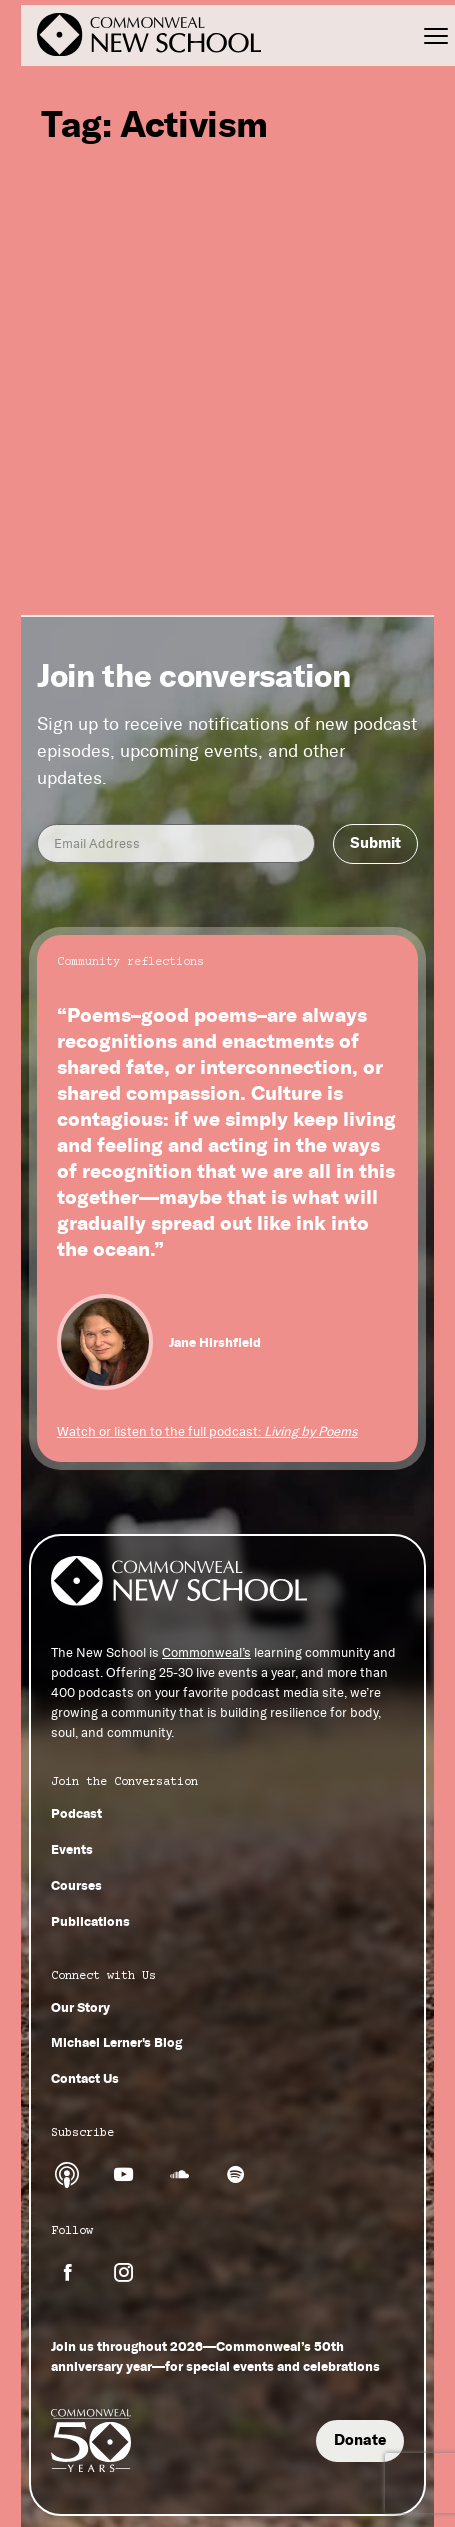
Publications (90, 1921)
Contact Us (85, 2078)
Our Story (80, 2007)
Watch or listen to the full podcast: (207, 1431)
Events (72, 1849)
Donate (360, 2440)
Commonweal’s (206, 1652)
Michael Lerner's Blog (116, 2042)
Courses (76, 1885)
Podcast (76, 1813)
